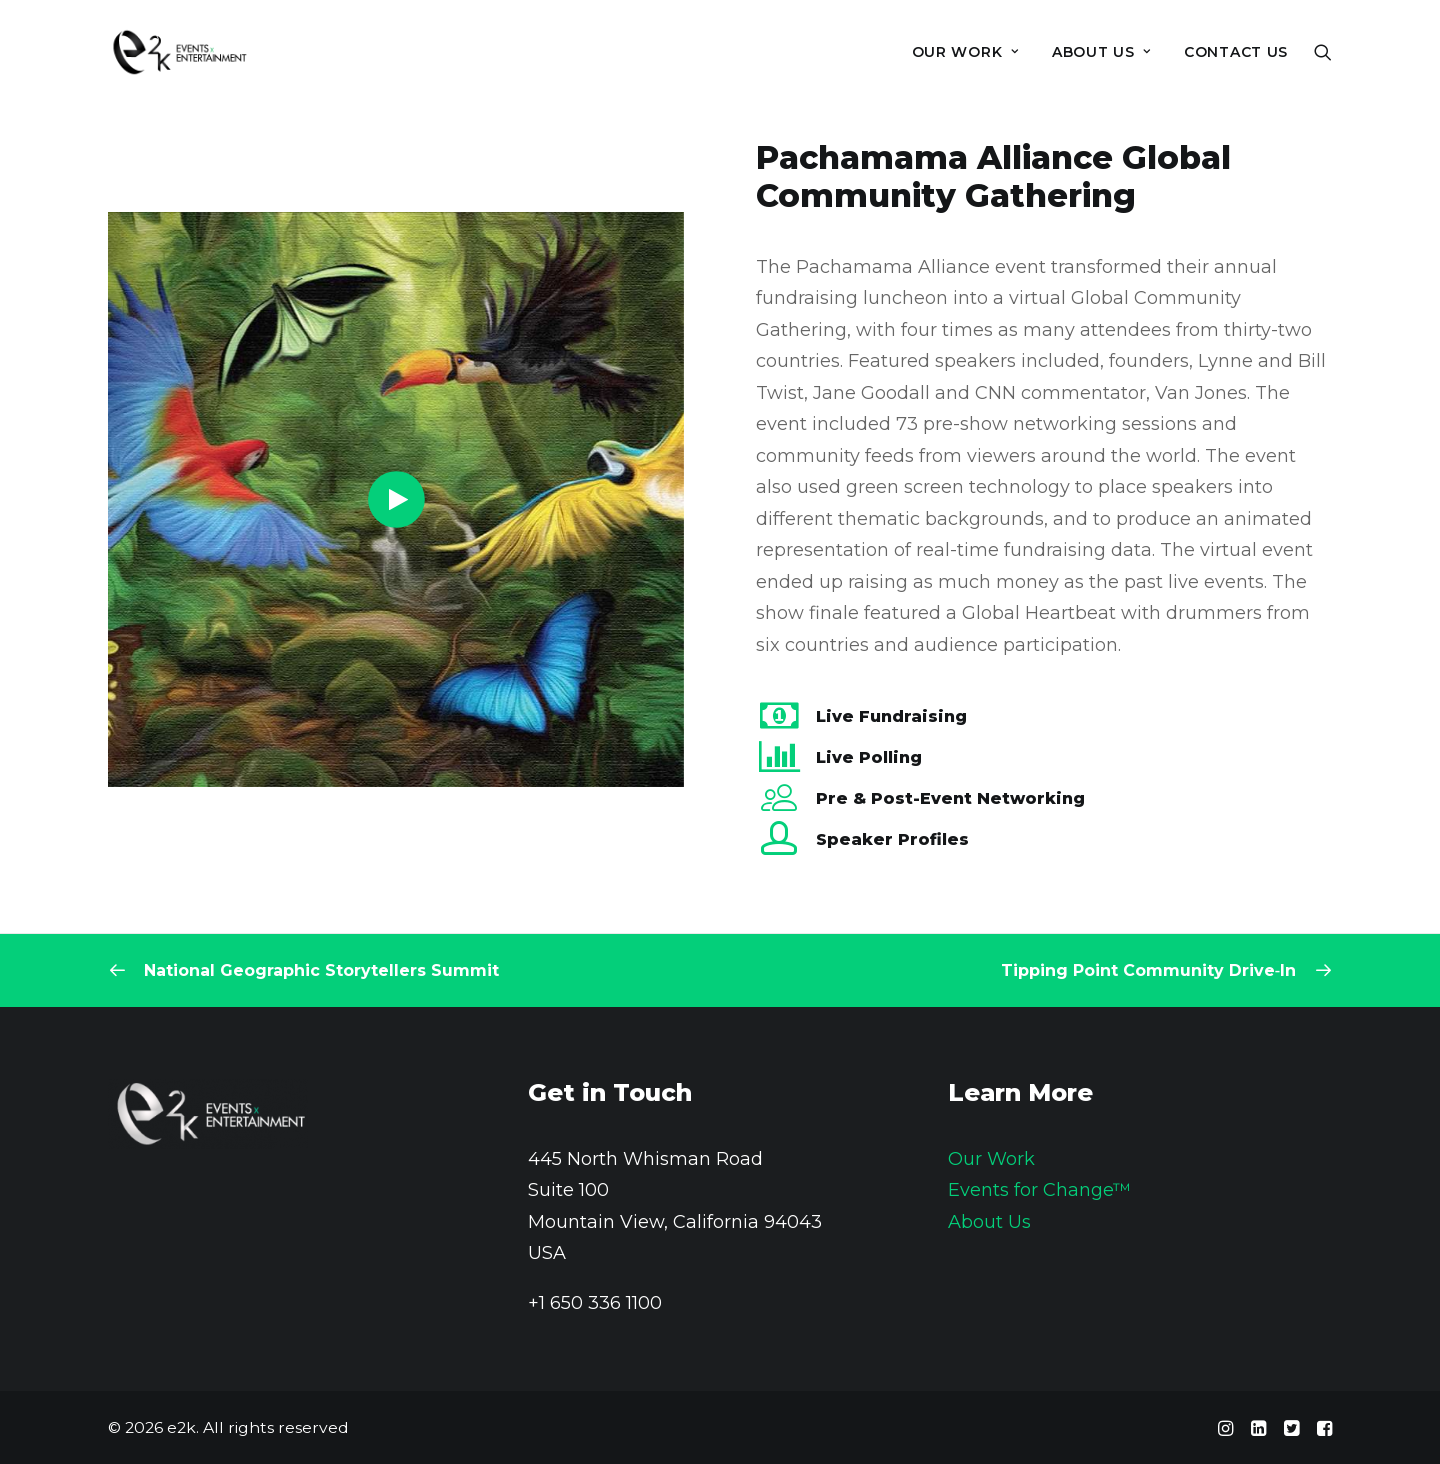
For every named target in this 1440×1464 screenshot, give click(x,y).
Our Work (965, 52)
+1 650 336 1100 (595, 1303)
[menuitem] (965, 52)
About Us (989, 1222)
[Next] (1087, 970)
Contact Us (1236, 52)
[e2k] (179, 52)
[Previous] (353, 970)
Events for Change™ (1039, 1190)
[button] (1323, 52)
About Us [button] (1101, 52)
